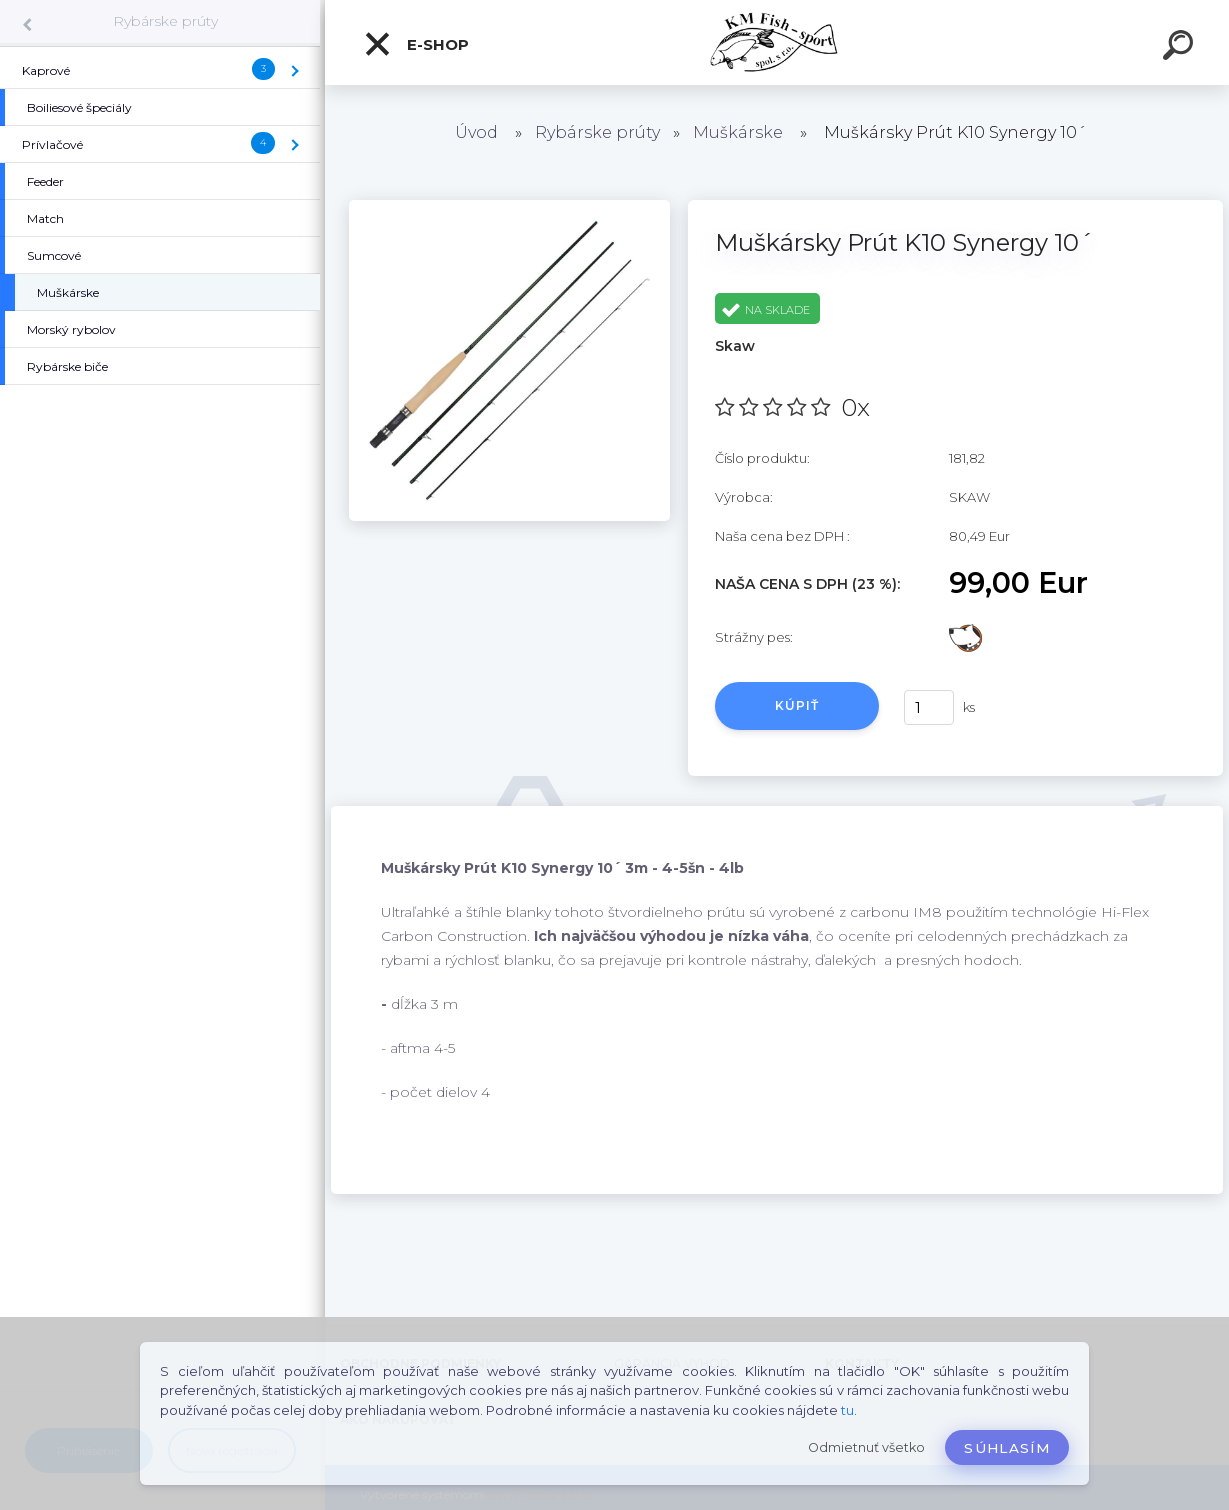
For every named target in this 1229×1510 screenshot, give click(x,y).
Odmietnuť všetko (866, 1447)
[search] (1181, 48)
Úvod (476, 132)
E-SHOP (416, 44)
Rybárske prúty (165, 21)
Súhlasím (1007, 1448)
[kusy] (929, 707)
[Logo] (777, 42)
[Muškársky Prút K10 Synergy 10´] (509, 207)
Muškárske (738, 132)
